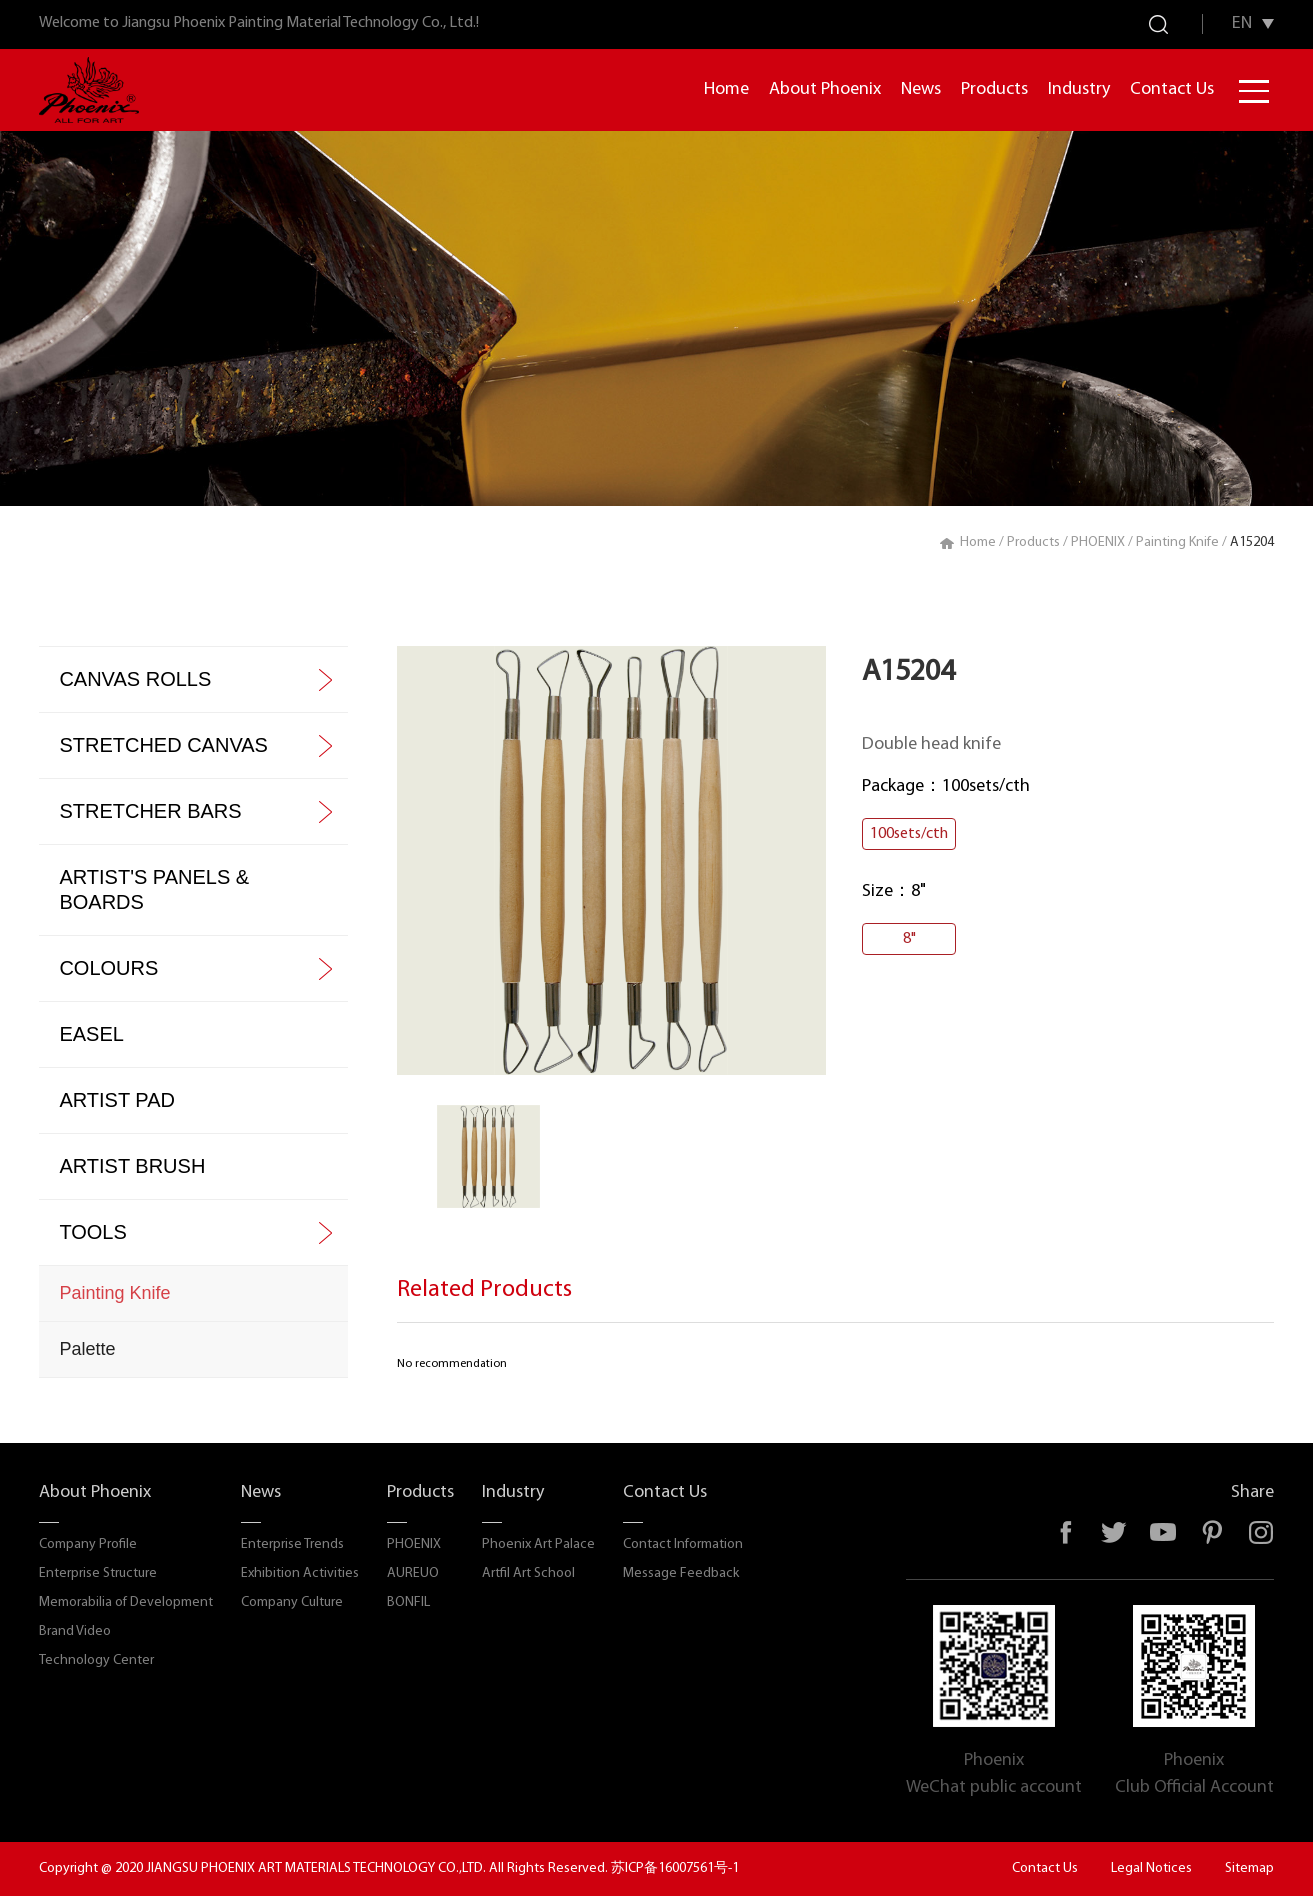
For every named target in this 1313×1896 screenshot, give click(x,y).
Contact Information (683, 1544)
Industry (1079, 89)
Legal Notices (1151, 1868)
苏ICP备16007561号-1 (675, 1868)
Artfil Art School (528, 1573)
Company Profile (88, 1544)
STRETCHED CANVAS (163, 745)
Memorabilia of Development (126, 1602)
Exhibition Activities (300, 1573)
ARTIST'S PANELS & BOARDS (154, 889)
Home (726, 89)
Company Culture (292, 1602)
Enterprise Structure (98, 1573)
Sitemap (1249, 1868)
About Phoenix (825, 89)
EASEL (91, 1034)
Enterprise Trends (292, 1544)
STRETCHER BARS (150, 811)
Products (994, 89)
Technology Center (96, 1660)
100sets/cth (909, 834)
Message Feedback (681, 1573)
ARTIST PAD (117, 1100)
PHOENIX (1098, 542)
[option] (611, 860)
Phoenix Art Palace (538, 1544)
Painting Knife (1177, 542)
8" (909, 939)
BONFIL (408, 1602)
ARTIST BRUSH (132, 1166)
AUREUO (413, 1573)
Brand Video (75, 1631)
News (921, 89)
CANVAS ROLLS (135, 679)
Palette (87, 1349)
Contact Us (1172, 89)
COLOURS (108, 968)
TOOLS (92, 1232)
